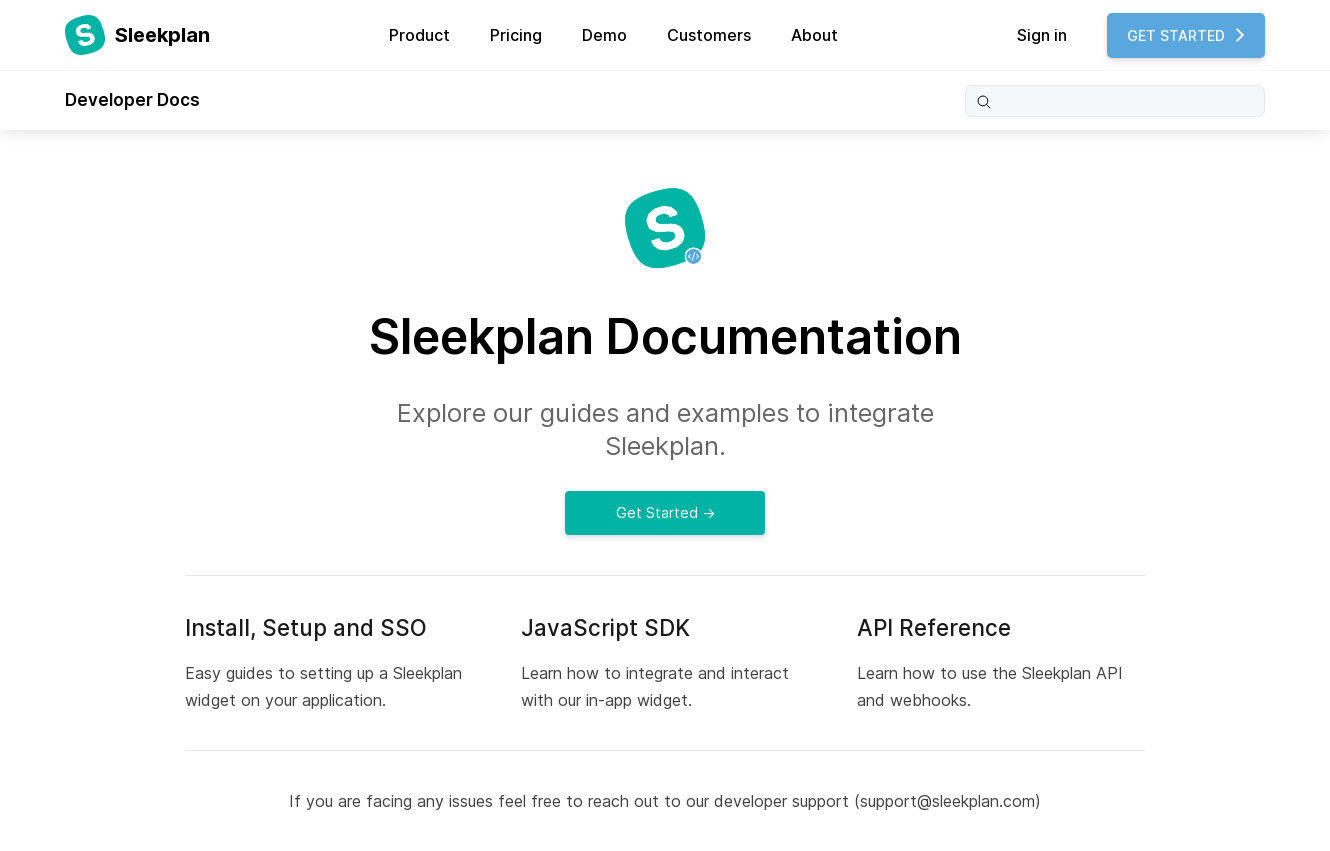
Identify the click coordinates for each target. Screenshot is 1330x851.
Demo (604, 35)
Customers (709, 35)
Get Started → (665, 512)
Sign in (1042, 35)
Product (419, 35)
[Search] (1115, 101)
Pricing (516, 35)
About (814, 35)
